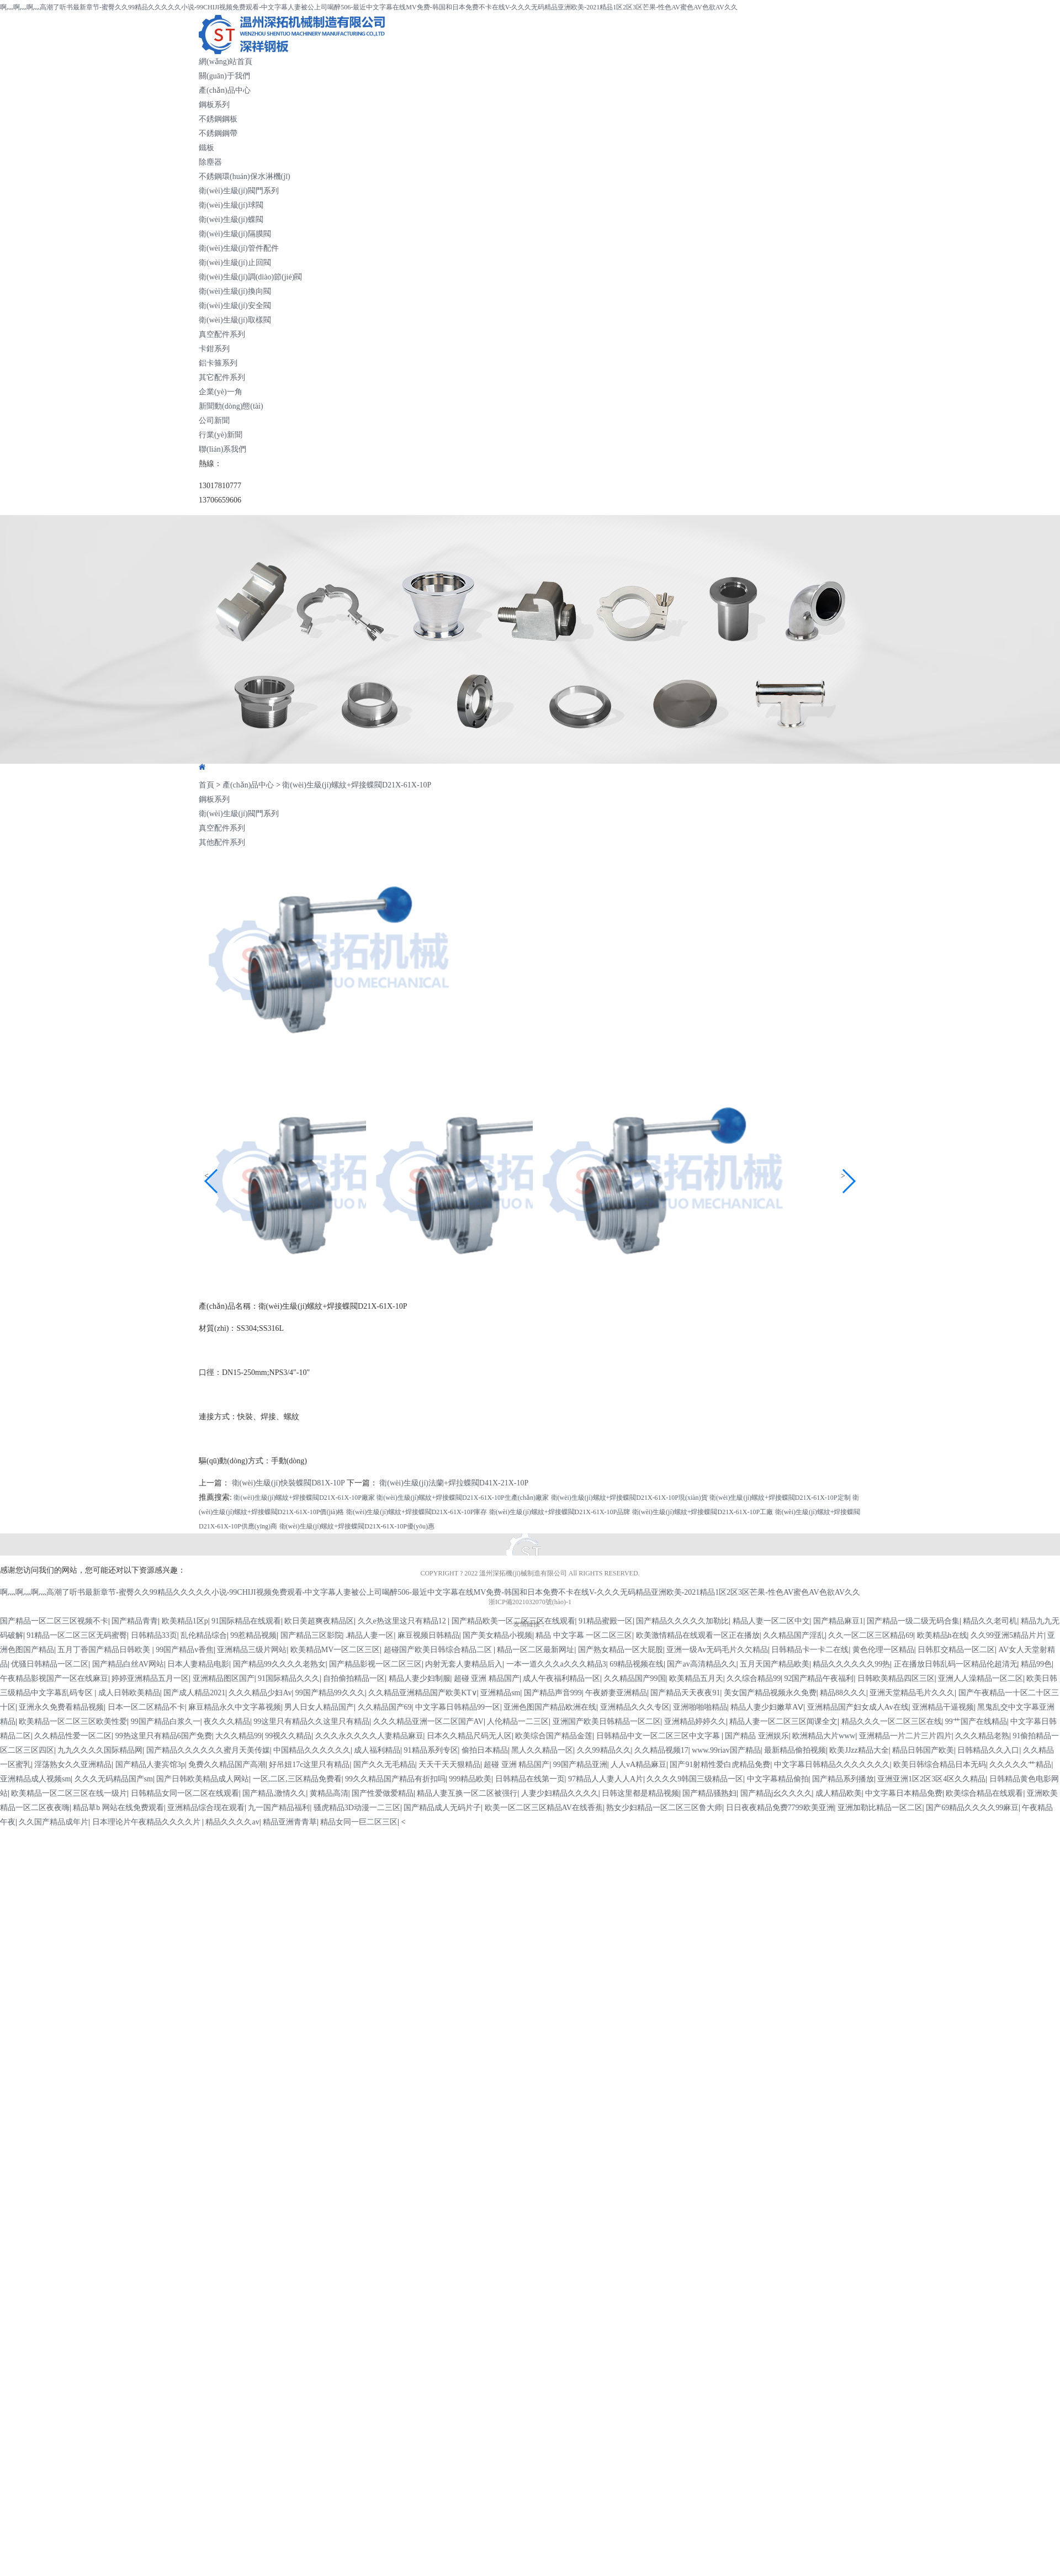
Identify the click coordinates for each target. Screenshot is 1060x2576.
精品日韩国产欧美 (923, 1750)
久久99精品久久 (604, 1750)
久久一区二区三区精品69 (870, 1635)
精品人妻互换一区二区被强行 (467, 1793)
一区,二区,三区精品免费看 (297, 1779)
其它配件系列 (222, 377)
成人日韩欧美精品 (129, 1693)
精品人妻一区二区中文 (771, 1621)
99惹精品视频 (253, 1635)
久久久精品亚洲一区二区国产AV (428, 1721)
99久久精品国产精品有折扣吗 (395, 1779)
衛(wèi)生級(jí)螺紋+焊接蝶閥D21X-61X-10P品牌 (559, 1512)
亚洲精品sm (500, 1693)
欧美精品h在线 (942, 1635)
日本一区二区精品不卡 (146, 1707)
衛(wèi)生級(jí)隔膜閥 (235, 234)
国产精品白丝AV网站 (128, 1664)
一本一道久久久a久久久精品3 (556, 1664)
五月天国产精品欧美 (774, 1664)
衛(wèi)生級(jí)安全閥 (235, 305)
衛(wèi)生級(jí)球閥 (231, 205)
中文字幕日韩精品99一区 (457, 1707)
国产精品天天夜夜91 (685, 1693)
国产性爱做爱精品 (383, 1793)
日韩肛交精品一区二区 (956, 1650)
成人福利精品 (377, 1750)
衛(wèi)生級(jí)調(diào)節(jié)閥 (250, 277)
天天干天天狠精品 (449, 1764)
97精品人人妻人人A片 (605, 1779)
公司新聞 (214, 420)
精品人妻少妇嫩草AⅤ (766, 1707)
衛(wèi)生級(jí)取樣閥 (235, 320)
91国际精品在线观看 (246, 1621)
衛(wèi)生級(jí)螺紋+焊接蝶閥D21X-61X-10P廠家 (304, 1497)
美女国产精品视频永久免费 (770, 1693)
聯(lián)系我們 (222, 449)
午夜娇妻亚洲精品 (616, 1693)
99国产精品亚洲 (580, 1764)
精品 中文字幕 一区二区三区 (584, 1635)
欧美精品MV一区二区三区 (335, 1650)
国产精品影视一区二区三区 (375, 1664)
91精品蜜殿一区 (606, 1621)
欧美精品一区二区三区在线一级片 (69, 1793)
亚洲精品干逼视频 (943, 1707)
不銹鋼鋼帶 (218, 133)
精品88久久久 (843, 1693)
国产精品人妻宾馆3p (150, 1764)
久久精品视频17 (661, 1750)
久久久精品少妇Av (260, 1693)
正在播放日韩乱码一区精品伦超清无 (955, 1664)
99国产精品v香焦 (185, 1650)
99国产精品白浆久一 (165, 1721)
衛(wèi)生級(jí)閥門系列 (239, 191)
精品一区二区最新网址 (535, 1650)
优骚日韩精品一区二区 (49, 1664)
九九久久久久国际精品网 (99, 1750)
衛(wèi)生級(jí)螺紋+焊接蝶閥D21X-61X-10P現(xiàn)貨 (629, 1497)
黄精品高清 (329, 1793)
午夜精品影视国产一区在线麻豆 (54, 1678)
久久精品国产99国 (635, 1678)
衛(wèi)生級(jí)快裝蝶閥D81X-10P (288, 1483)
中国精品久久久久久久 (312, 1750)
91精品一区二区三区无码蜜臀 (76, 1635)
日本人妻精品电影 (198, 1664)
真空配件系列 (222, 334)
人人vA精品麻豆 (638, 1764)
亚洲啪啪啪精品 (700, 1707)
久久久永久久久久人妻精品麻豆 (369, 1736)
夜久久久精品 (227, 1721)
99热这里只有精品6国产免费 (163, 1736)
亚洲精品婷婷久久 (695, 1721)
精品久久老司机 (990, 1621)
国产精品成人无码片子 (442, 1807)
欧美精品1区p (185, 1621)
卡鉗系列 (214, 349)
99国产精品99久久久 (330, 1693)
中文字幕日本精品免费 (903, 1793)
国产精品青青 (135, 1621)
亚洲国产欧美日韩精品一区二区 (607, 1721)
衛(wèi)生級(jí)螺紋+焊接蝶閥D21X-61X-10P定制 (779, 1497)
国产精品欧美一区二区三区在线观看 (513, 1621)
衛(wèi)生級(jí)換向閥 (235, 291)
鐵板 (206, 148)
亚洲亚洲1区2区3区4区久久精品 (931, 1779)
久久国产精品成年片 (53, 1822)
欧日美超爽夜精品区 (319, 1621)
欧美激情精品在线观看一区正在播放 (698, 1635)
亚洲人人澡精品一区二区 (980, 1678)
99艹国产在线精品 (976, 1721)
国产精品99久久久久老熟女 (279, 1664)
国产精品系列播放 (843, 1779)
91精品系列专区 (431, 1750)
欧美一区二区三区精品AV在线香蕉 (544, 1807)
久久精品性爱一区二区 (73, 1736)
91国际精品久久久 (289, 1678)
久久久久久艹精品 (1020, 1764)
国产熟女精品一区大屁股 (620, 1650)
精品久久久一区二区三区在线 (891, 1721)
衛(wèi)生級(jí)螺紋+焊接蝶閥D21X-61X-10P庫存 (416, 1512)
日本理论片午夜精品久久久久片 (147, 1822)
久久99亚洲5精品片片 (1007, 1635)
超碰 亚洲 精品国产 (487, 1678)
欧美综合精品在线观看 (984, 1793)
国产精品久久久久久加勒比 (682, 1621)
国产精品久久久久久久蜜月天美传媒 (208, 1750)
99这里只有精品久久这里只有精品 (311, 1721)
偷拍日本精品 (485, 1750)
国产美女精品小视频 (497, 1635)
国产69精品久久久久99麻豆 (972, 1807)
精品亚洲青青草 (290, 1822)
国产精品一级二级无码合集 (913, 1621)
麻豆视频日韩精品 (428, 1635)
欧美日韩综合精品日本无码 (939, 1764)
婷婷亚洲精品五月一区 (150, 1678)
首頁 (206, 785)
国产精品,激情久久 (274, 1793)
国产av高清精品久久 (701, 1664)
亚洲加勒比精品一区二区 (880, 1807)
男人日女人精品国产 (319, 1707)
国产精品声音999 (553, 1693)
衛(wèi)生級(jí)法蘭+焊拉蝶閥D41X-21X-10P (453, 1483)
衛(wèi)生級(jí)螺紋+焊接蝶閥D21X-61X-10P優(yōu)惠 (356, 1526)
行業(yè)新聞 (220, 435)
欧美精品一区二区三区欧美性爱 (73, 1721)
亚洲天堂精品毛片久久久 (912, 1693)
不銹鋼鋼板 (218, 119)
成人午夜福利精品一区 (561, 1678)
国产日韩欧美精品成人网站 (202, 1779)
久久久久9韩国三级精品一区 (694, 1779)
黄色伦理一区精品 (883, 1650)
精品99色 (1036, 1664)
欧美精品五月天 (696, 1678)
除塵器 (210, 162)
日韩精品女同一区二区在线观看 (185, 1793)
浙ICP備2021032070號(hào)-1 (530, 1602)
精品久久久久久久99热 (851, 1664)
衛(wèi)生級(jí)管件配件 (239, 248)
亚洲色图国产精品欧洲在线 (550, 1707)
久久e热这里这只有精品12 (403, 1621)
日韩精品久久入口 (988, 1750)
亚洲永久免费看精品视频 (61, 1707)
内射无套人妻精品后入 (463, 1664)
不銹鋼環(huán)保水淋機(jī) (244, 176)
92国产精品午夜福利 (819, 1678)
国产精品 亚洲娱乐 (757, 1736)
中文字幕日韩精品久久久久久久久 (832, 1764)
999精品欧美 (470, 1779)
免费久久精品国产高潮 (227, 1764)
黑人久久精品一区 (542, 1750)
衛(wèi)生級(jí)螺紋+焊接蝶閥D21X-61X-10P (356, 785)
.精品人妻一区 (370, 1635)
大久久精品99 (238, 1736)
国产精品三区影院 (311, 1635)
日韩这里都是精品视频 (640, 1793)
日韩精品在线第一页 (530, 1779)
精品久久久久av (232, 1822)
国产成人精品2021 (194, 1693)
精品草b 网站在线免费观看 (118, 1807)
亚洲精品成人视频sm (35, 1779)
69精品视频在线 (637, 1664)
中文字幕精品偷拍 (778, 1779)
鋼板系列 (214, 104)
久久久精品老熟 (982, 1736)
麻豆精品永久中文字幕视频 (234, 1707)
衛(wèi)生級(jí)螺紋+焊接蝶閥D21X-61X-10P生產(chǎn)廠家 (463, 1497)
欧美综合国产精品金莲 (553, 1736)
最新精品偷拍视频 (795, 1750)
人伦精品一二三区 (518, 1721)
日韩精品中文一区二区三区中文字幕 (659, 1736)
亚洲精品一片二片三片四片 (905, 1736)
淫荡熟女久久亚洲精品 (73, 1764)
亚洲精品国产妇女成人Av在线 (858, 1707)
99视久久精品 (288, 1736)
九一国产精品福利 (279, 1807)
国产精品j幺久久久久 (776, 1793)
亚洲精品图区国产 (224, 1678)
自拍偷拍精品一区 (354, 1678)
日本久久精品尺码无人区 (469, 1736)
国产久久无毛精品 (384, 1764)
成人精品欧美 (838, 1793)
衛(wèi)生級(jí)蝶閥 (231, 219)
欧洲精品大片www (823, 1736)
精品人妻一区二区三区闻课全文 (783, 1721)
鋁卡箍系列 (218, 363)
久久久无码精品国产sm (114, 1779)
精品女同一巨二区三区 (359, 1822)
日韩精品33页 (154, 1635)
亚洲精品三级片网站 (252, 1650)
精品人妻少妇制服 (420, 1678)
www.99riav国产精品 (726, 1750)
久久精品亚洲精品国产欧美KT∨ (422, 1693)
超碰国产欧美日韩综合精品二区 (439, 1650)
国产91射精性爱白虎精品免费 (720, 1764)
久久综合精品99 (754, 1678)
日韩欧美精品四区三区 (896, 1678)
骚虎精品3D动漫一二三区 (357, 1807)
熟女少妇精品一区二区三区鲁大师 (664, 1807)
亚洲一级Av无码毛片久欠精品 (717, 1650)
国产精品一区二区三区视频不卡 (54, 1621)
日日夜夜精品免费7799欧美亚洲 (780, 1807)
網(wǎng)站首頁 (225, 61)
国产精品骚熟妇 (709, 1793)
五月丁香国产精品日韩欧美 (104, 1650)
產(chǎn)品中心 (225, 90)
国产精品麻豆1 (838, 1621)
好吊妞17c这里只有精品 (309, 1764)
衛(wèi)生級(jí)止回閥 (235, 262)
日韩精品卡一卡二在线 (810, 1650)
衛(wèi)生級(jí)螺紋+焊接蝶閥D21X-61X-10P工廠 (702, 1512)
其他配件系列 (222, 842)
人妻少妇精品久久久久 (559, 1793)
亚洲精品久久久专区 (635, 1707)
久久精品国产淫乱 (794, 1635)
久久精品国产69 (385, 1707)
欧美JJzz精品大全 (858, 1750)
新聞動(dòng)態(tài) (231, 406)
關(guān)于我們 (224, 76)
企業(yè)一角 (220, 392)
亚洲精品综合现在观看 (206, 1807)
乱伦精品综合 (204, 1635)
